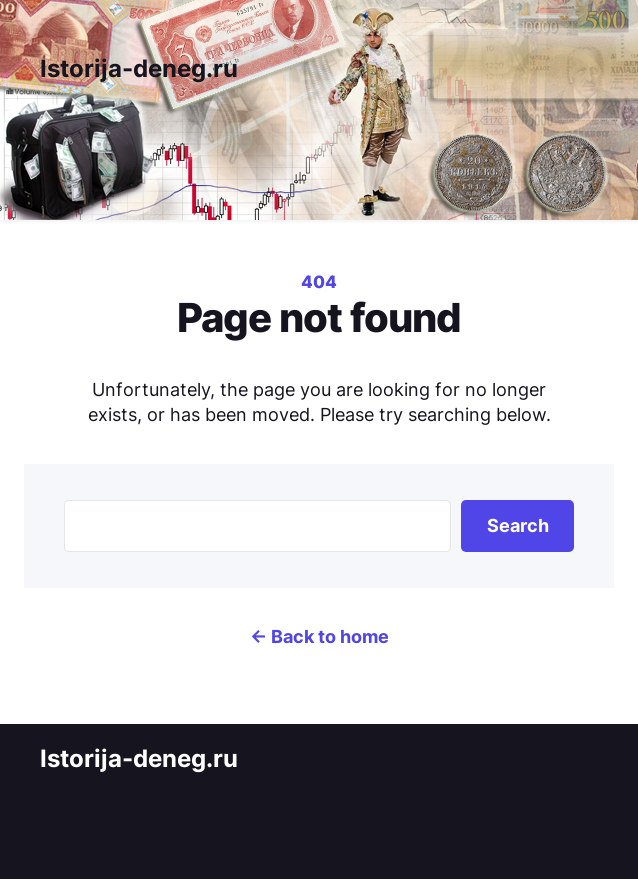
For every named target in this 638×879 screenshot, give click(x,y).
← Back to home (319, 636)
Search (518, 525)
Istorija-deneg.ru (139, 68)
